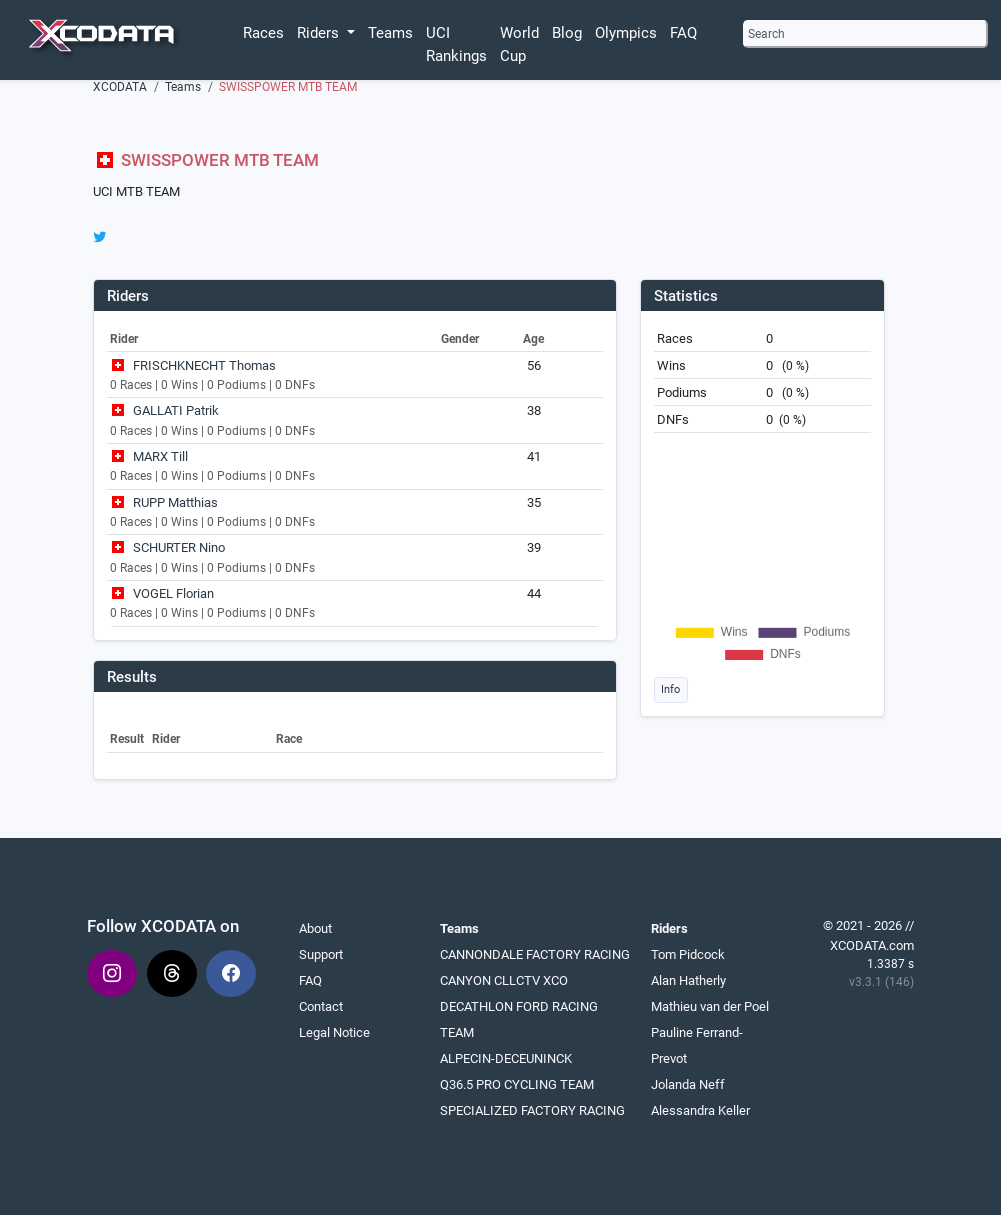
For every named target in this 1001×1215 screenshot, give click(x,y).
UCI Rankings (456, 44)
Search (766, 34)
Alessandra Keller (700, 1110)
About (315, 928)
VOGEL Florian (173, 593)
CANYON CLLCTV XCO (504, 980)
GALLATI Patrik (176, 410)
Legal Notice (334, 1032)
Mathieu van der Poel (710, 1006)
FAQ (683, 33)
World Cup (519, 44)
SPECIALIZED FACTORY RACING (532, 1110)
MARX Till (160, 456)
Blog (567, 33)
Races (263, 33)
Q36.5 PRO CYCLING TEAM (517, 1084)
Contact (321, 1006)
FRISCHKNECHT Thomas (204, 365)
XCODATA (120, 87)
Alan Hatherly (688, 980)
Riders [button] (320, 33)
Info (670, 689)
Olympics (626, 33)
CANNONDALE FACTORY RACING (535, 954)
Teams (390, 33)
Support (321, 954)
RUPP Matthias (175, 502)
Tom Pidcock (688, 954)
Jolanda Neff (688, 1084)
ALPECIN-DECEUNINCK (506, 1058)
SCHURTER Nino (179, 547)
